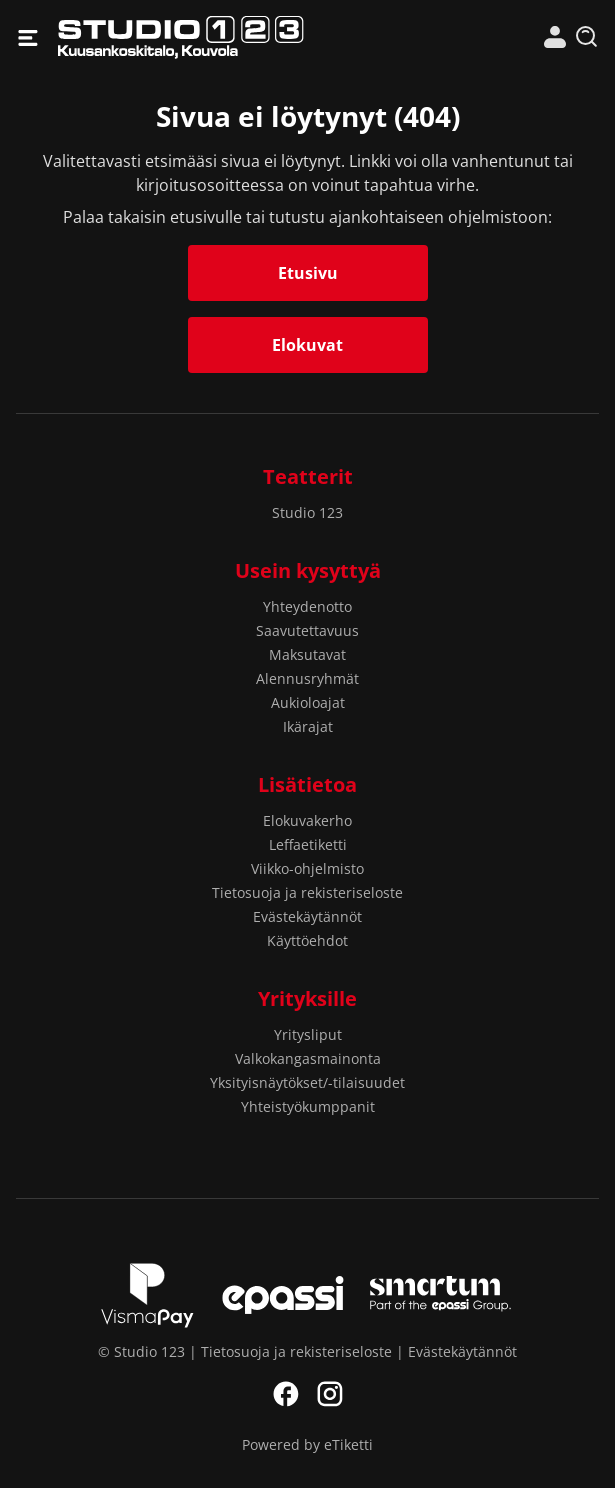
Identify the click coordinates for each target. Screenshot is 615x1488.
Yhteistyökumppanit (308, 1106)
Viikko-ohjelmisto (307, 868)
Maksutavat (307, 654)
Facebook (286, 1394)
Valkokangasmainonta (308, 1058)
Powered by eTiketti (307, 1444)
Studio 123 (182, 37)
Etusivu (308, 273)
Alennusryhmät (307, 678)
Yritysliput (308, 1034)
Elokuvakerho (307, 820)
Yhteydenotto (307, 606)
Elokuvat (307, 345)
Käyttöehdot (307, 940)
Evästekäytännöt (307, 916)
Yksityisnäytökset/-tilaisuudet (307, 1082)
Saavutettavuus (307, 630)
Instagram (330, 1394)
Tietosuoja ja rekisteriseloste (307, 892)
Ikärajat (308, 726)
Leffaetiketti (308, 844)
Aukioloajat (308, 702)
